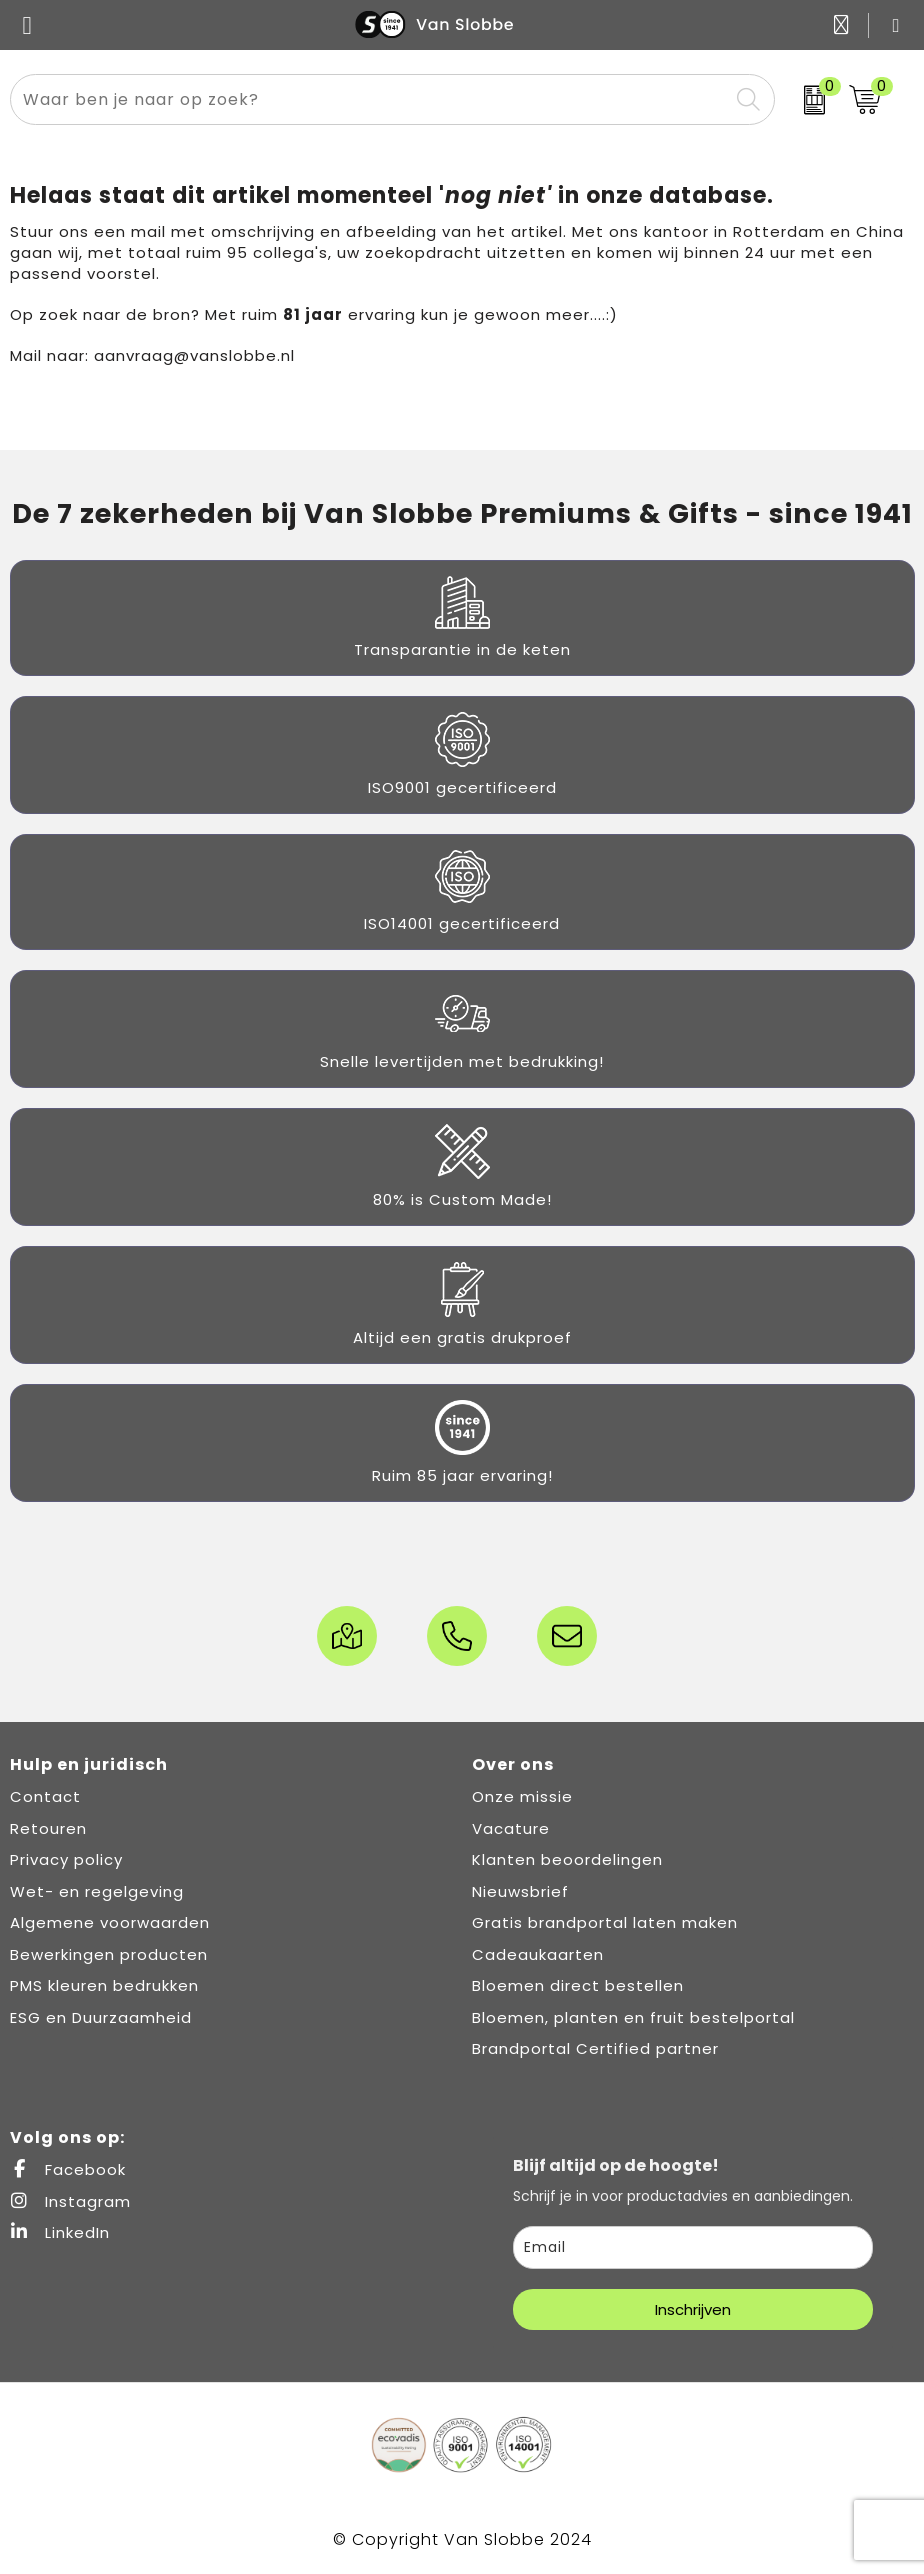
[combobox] (369, 99)
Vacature (511, 1828)
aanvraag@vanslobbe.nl (194, 355)
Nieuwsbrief (520, 1891)
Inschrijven (693, 2309)
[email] (693, 2247)
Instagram (70, 2201)
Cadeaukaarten (538, 1954)
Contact (45, 1796)
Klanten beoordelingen (567, 1859)
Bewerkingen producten (109, 1954)
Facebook (68, 2169)
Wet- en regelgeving (97, 1891)
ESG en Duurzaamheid (101, 2017)
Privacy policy (66, 1859)
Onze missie (522, 1796)
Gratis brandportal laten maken (605, 1922)
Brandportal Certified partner (595, 2048)
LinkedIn (60, 2232)
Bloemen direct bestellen (578, 1985)
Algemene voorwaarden (110, 1922)
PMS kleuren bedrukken (104, 1985)
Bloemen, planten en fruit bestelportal (633, 2017)
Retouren (48, 1828)
